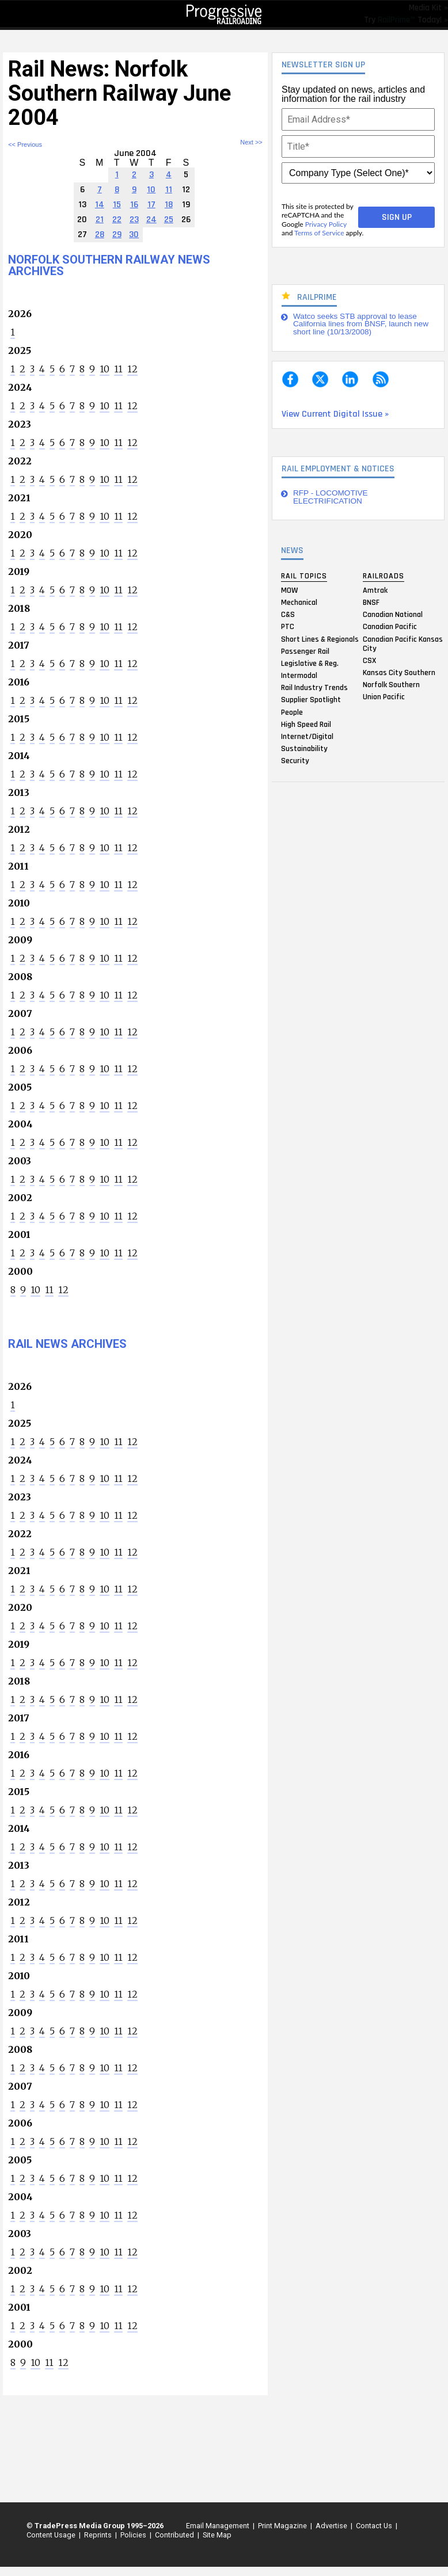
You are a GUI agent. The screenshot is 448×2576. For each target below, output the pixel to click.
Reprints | (99, 2535)
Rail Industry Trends (314, 688)
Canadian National (393, 614)
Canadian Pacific (390, 627)
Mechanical (299, 602)
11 (118, 369)
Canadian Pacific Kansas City (403, 643)
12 (132, 369)
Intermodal (299, 675)
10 (104, 369)
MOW (289, 590)
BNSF (371, 602)
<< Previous (25, 144)
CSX (369, 660)
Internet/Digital (307, 736)
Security (295, 761)
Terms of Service (319, 232)
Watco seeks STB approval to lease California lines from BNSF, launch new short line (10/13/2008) (360, 324)
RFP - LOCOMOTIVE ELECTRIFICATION (330, 497)
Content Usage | (52, 2535)
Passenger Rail (305, 651)
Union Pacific (384, 697)
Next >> (251, 142)
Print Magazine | (283, 2525)
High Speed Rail (306, 724)
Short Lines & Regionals (320, 639)
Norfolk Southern (391, 685)
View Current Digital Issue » (335, 414)
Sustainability (304, 749)
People (292, 712)
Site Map (217, 2535)
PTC (287, 627)
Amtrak (375, 590)
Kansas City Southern (399, 672)
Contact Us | (374, 2525)
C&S (288, 614)
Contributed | (175, 2535)
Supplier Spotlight (311, 700)
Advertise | (332, 2525)
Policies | (134, 2535)
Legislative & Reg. (310, 663)
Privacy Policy (326, 224)
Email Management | (219, 2525)
